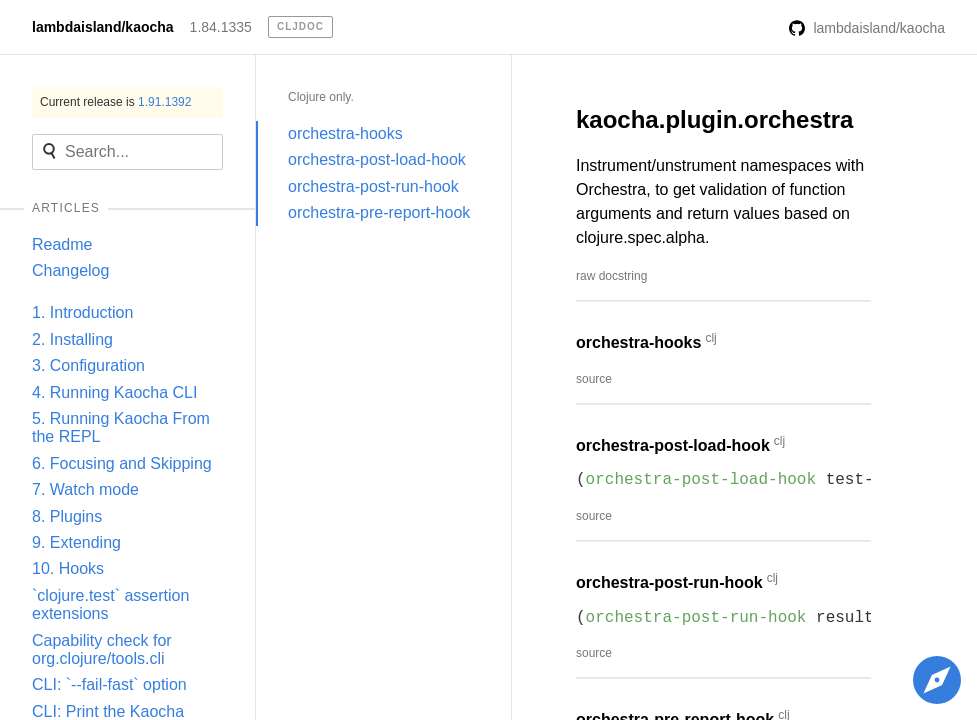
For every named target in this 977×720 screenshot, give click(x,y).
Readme (62, 244)
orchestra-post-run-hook (373, 186)
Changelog (70, 270)
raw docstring (611, 276)
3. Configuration (88, 365)
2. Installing (72, 339)
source (594, 379)
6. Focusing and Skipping (122, 463)
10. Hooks (68, 568)
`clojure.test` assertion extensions (110, 604)
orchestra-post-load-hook (377, 159)
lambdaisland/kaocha (103, 27)
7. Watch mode (85, 489)
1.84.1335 (221, 27)
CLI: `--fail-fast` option (109, 684)
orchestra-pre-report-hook (379, 212)
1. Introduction (82, 312)
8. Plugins (67, 516)
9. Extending (76, 542)
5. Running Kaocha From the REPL (121, 427)
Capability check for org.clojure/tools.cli (102, 649)
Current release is (115, 102)
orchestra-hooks (345, 133)
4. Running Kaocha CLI (114, 392)
